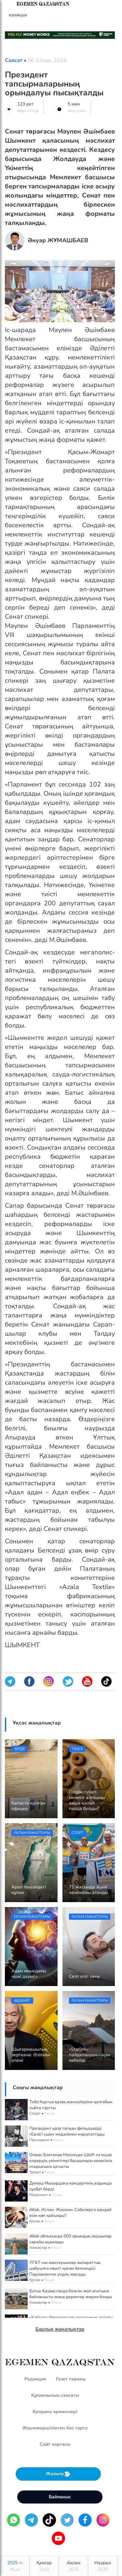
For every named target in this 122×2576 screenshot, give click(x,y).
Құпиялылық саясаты (55, 2395)
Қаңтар (44, 2566)
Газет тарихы (71, 2379)
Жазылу (58, 2474)
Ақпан (73, 2566)
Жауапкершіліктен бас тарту (55, 2428)
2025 (15, 2566)
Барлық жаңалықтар (60, 2329)
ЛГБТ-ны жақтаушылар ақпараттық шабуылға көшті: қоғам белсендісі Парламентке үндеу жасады (65, 2268)
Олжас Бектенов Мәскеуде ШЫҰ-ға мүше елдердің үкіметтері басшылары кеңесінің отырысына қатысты (70, 2161)
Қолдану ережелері (55, 2412)
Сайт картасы (55, 2444)
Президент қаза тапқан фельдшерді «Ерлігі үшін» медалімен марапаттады (66, 2131)
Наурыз (102, 2566)
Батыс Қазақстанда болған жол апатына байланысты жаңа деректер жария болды (70, 2294)
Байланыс (60, 2497)
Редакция (35, 2379)
